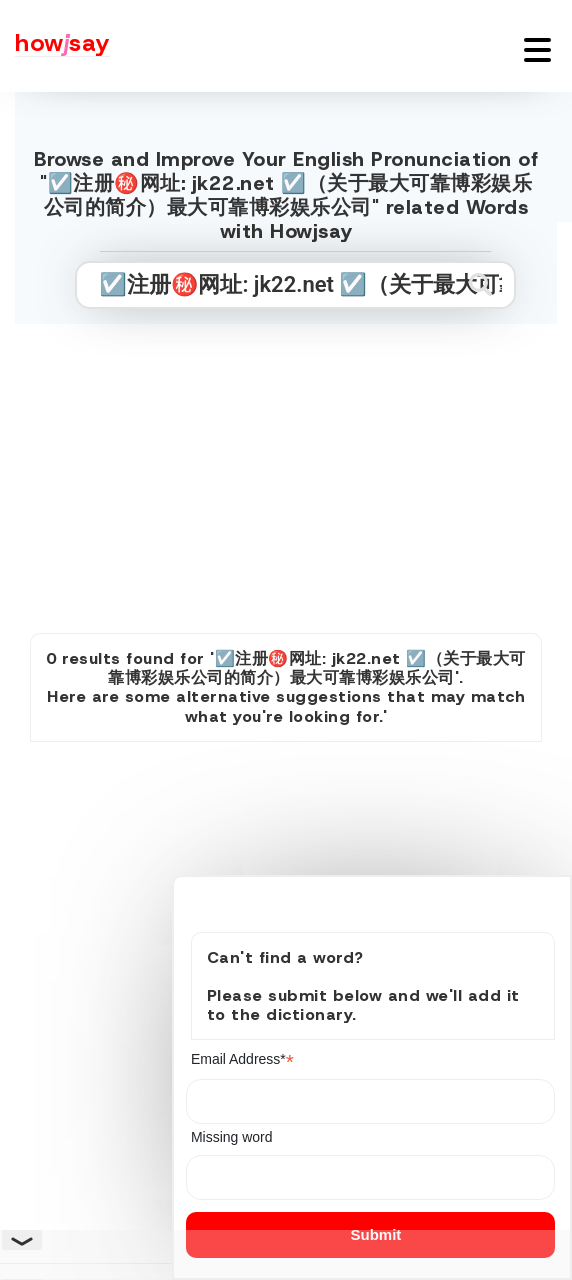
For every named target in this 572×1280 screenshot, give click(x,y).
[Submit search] (480, 284)
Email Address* (242, 1059)
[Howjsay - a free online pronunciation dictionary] (55, 46)
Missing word (232, 1137)
